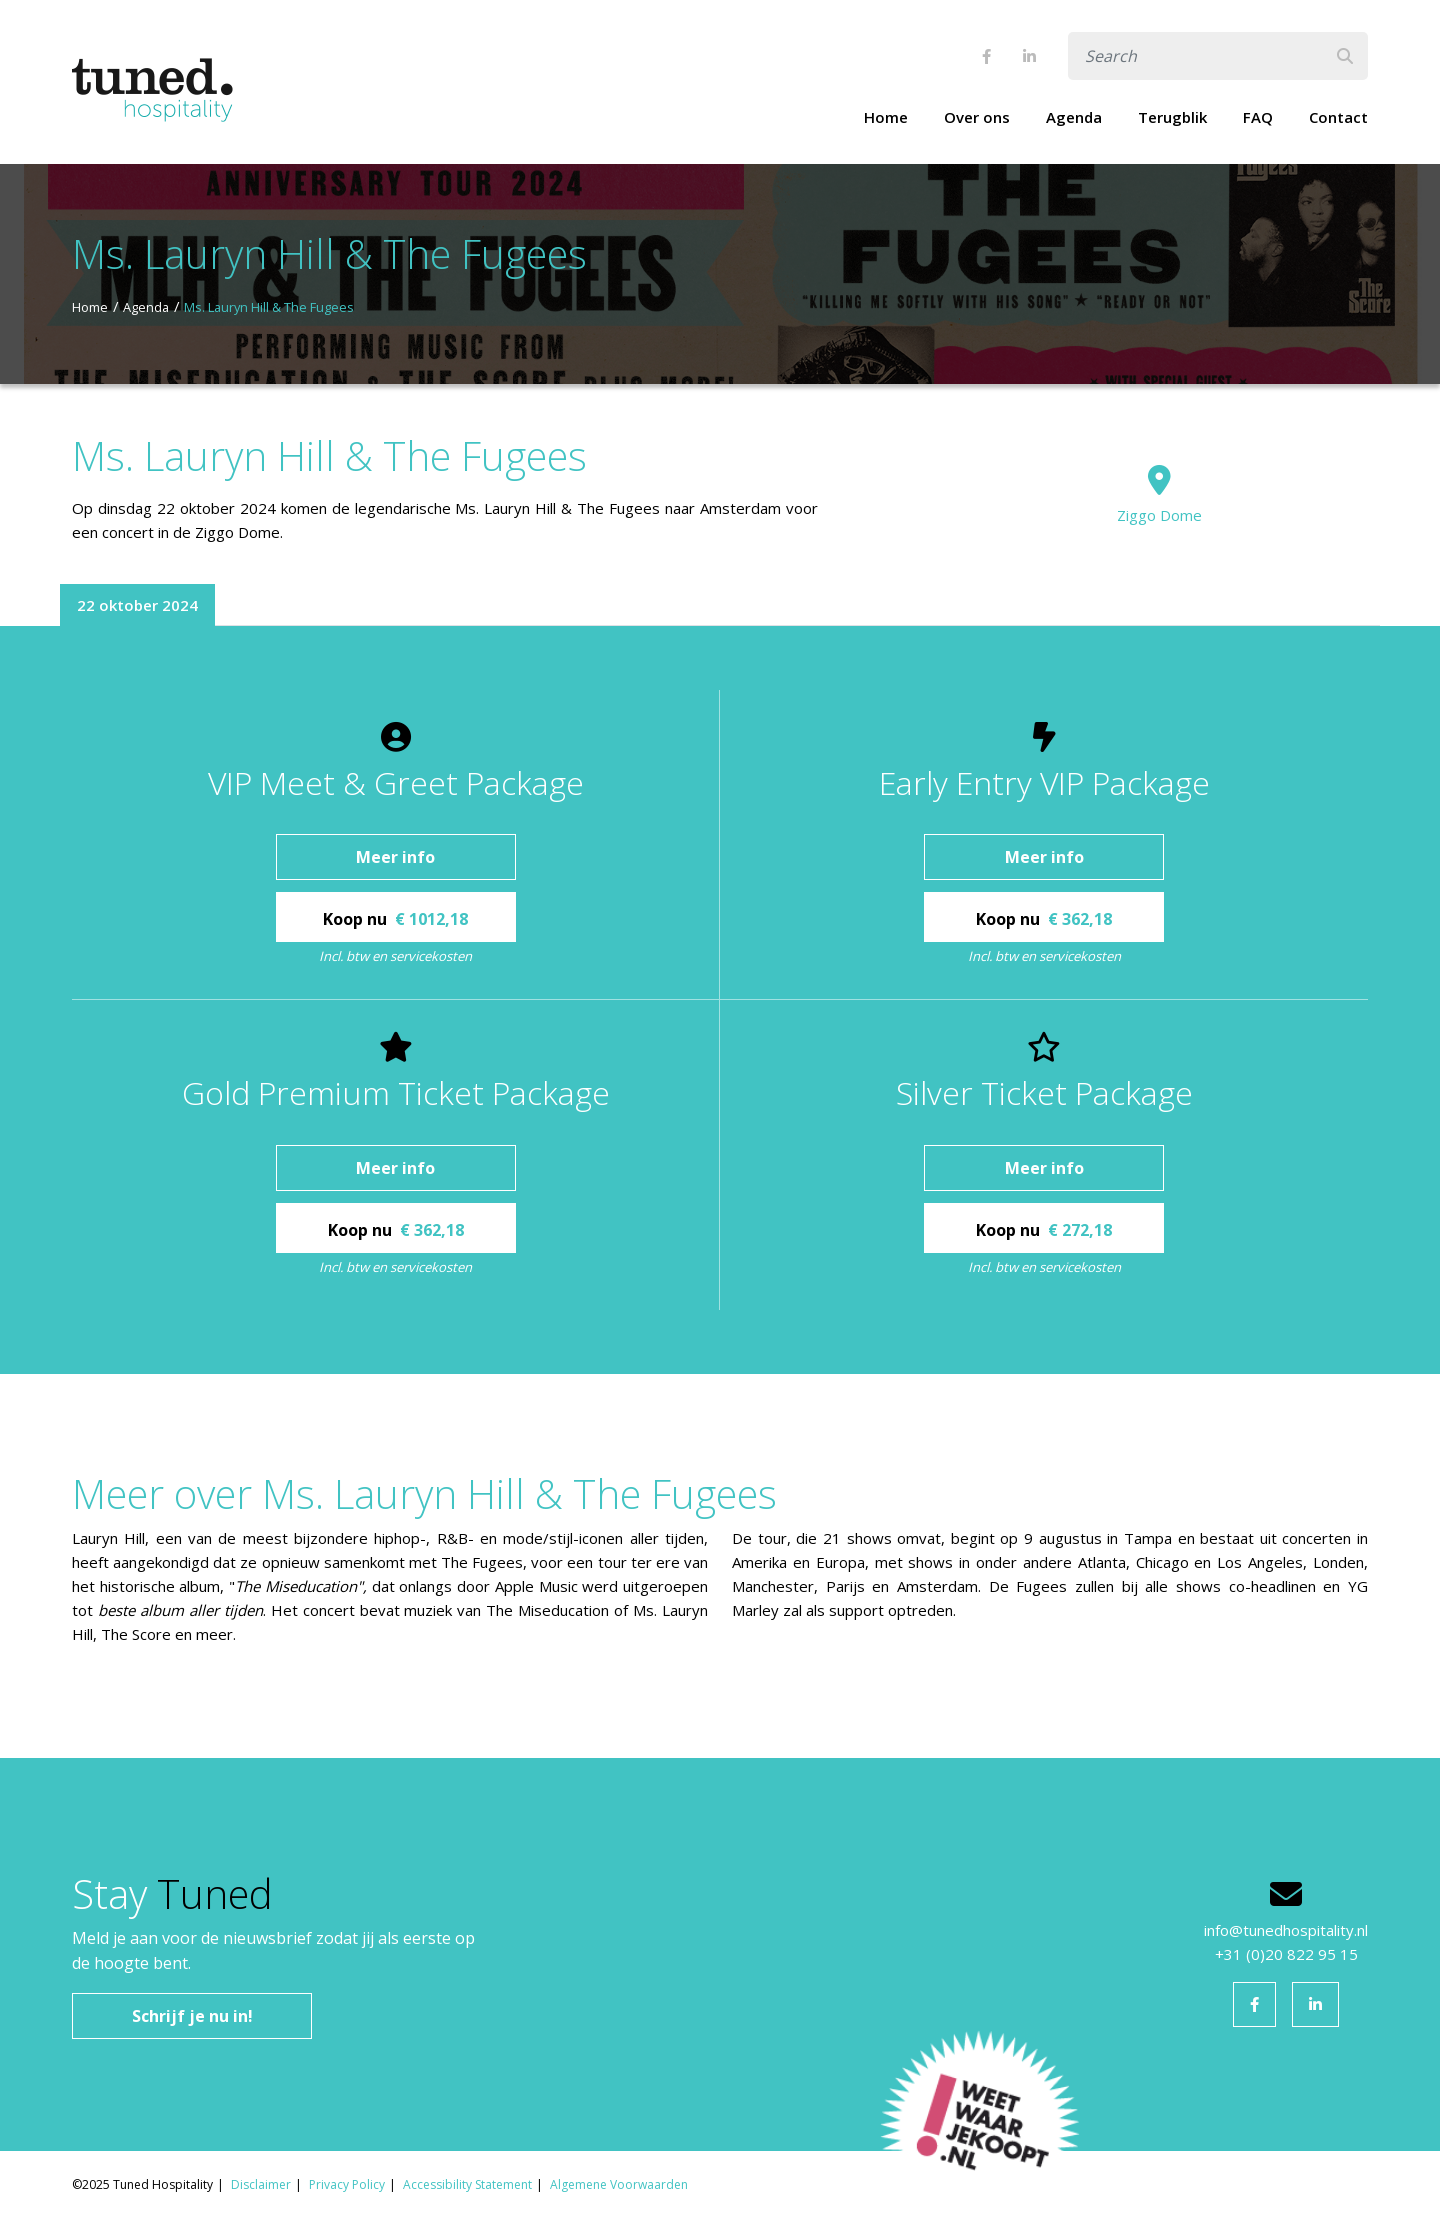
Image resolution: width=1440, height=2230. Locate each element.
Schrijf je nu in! (192, 2016)
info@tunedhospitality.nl (1286, 1930)
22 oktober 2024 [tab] (137, 605)
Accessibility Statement (467, 2184)
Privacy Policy (347, 2184)
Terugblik (1172, 117)
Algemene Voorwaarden (619, 2184)
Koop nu (395, 919)
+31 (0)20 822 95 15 (1286, 1954)
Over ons (977, 117)
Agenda (1074, 117)
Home (886, 117)
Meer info (395, 857)
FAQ (1258, 117)
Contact (1338, 117)
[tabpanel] (720, 1000)
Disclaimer (261, 2184)
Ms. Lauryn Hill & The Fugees (269, 307)
